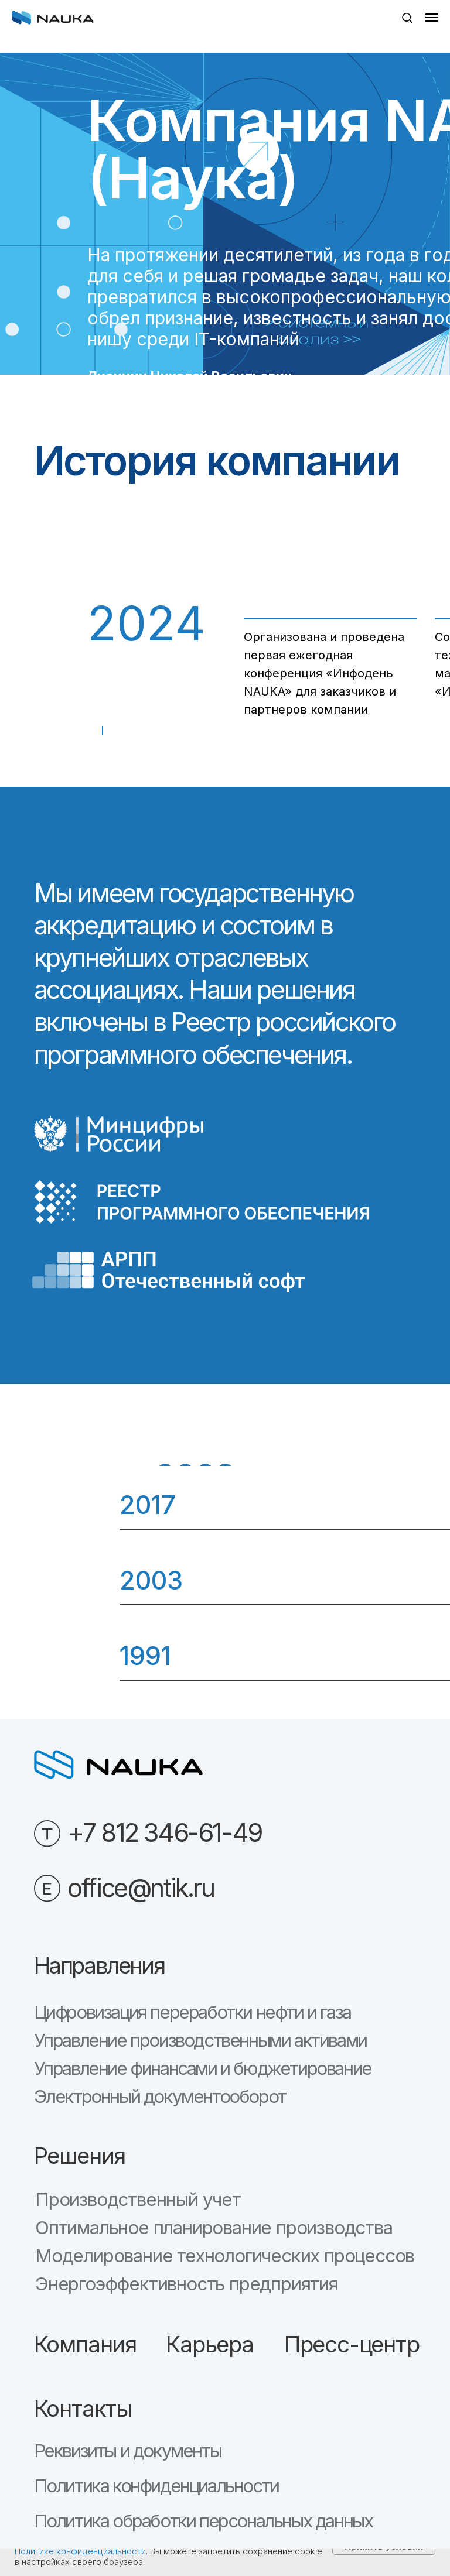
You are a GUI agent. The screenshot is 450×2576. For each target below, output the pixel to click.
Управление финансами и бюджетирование (202, 2068)
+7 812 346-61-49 (164, 1832)
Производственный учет (138, 2199)
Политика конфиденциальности (156, 2486)
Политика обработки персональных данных (203, 2521)
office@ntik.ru (140, 1887)
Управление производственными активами (200, 2040)
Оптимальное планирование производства (214, 2228)
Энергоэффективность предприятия (186, 2284)
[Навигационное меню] (431, 17)
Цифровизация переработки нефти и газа (192, 2012)
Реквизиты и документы (127, 2451)
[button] (406, 17)
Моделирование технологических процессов (224, 2256)
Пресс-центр (352, 2344)
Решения (80, 2155)
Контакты (83, 2408)
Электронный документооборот (160, 2096)
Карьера (210, 2344)
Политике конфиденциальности (80, 2551)
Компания (85, 2344)
